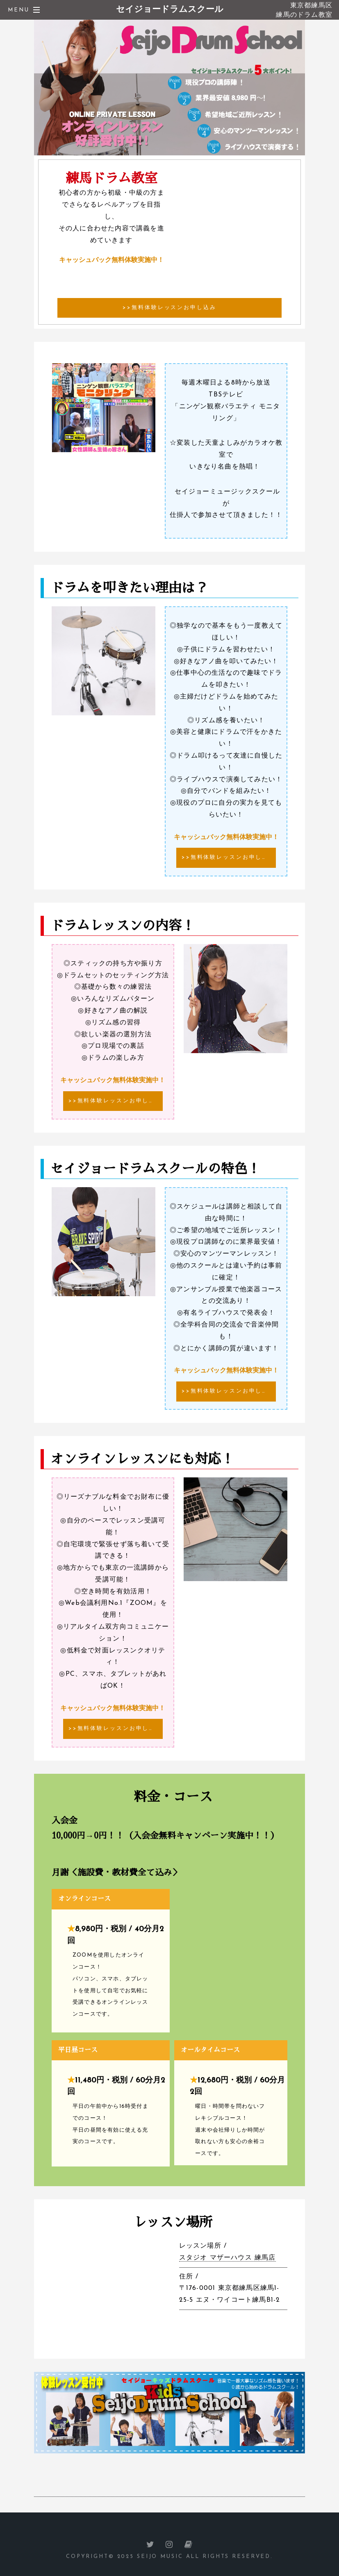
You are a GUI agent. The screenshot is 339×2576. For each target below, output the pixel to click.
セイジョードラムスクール (169, 9)
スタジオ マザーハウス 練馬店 (227, 2258)
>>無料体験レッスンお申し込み (169, 307)
